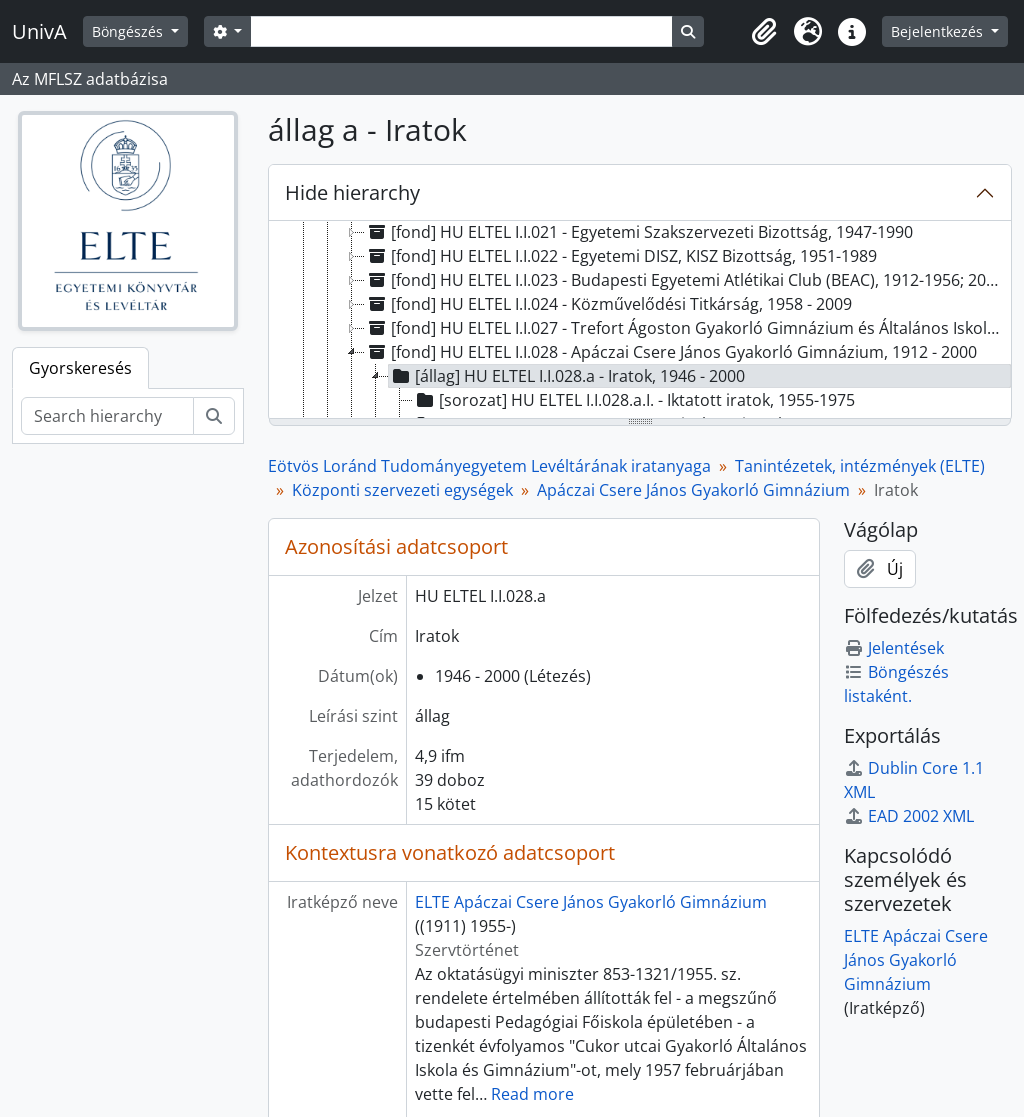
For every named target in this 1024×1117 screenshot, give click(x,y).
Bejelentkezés (939, 31)
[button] (764, 32)
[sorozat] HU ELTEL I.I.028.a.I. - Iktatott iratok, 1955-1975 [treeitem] (634, 400)
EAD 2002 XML (909, 816)
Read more (532, 1094)
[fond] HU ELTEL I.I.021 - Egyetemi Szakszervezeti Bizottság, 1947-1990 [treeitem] (639, 232)
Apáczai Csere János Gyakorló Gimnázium (693, 490)
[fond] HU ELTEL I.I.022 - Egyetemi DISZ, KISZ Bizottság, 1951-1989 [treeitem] (621, 256)
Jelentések (894, 648)
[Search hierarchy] (107, 416)
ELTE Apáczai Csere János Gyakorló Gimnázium (591, 902)
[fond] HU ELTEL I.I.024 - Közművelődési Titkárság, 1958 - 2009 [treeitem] (608, 304)
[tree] (640, 321)
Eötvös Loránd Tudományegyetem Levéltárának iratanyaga (489, 466)
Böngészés (129, 31)
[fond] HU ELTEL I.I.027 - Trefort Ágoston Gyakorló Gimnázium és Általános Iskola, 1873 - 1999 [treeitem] (688, 328)
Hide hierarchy (352, 192)
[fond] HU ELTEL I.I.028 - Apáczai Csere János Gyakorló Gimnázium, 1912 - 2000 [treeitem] (671, 352)
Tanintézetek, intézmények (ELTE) (860, 466)
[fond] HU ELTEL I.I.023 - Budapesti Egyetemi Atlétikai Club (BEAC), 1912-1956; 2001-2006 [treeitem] (688, 280)
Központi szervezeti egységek (402, 490)
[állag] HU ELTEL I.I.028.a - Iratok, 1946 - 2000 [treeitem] (567, 376)
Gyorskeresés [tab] (80, 368)
